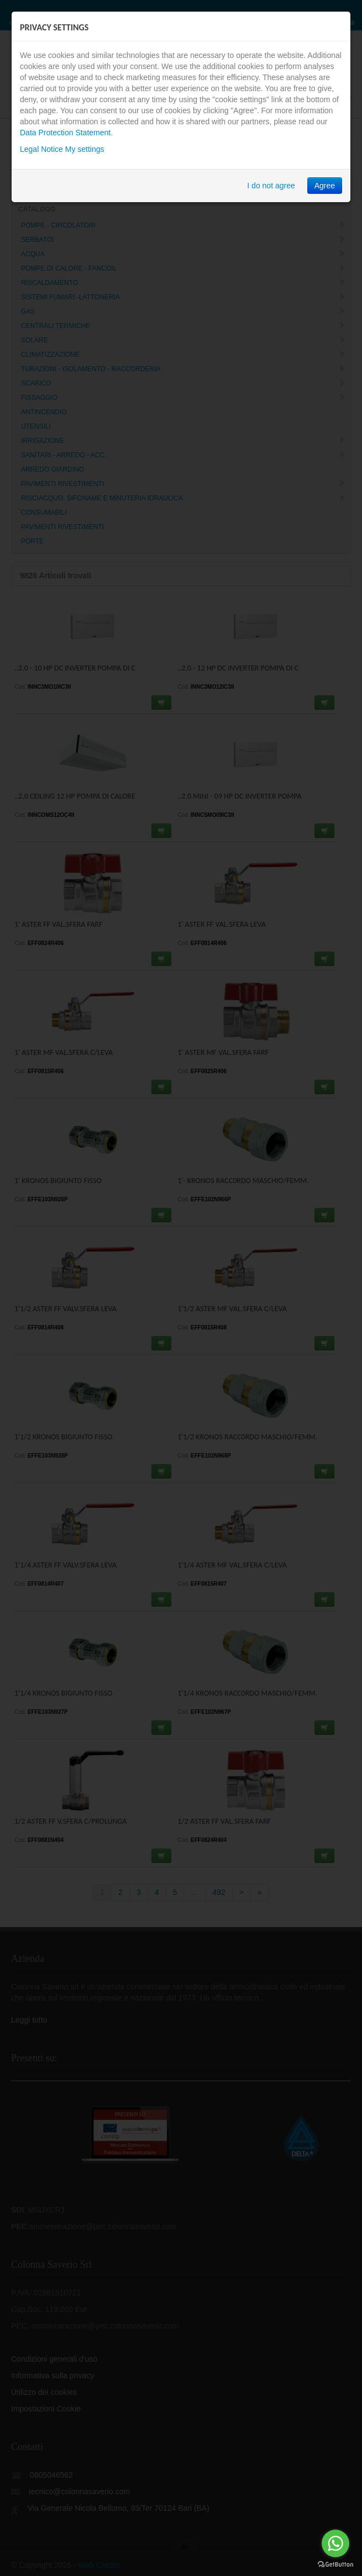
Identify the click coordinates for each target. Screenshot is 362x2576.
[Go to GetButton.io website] (335, 2564)
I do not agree (271, 185)
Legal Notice (41, 149)
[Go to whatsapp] (335, 2543)
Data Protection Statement (65, 132)
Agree (324, 185)
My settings (84, 149)
